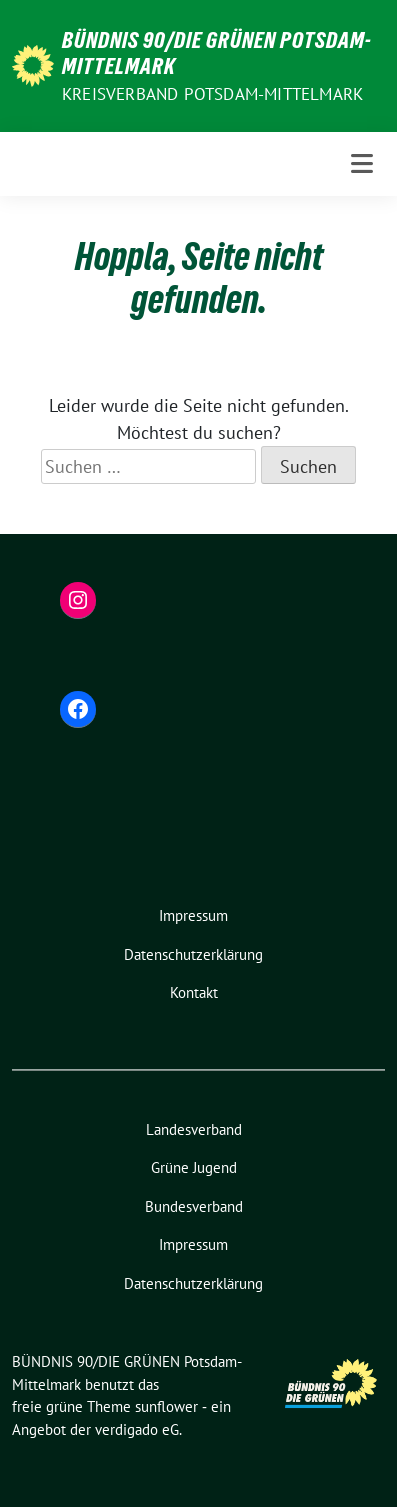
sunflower (166, 1406)
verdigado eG (137, 1429)
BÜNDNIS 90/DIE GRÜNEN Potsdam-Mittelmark (217, 53)
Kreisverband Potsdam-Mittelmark (212, 94)
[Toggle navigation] (362, 163)
